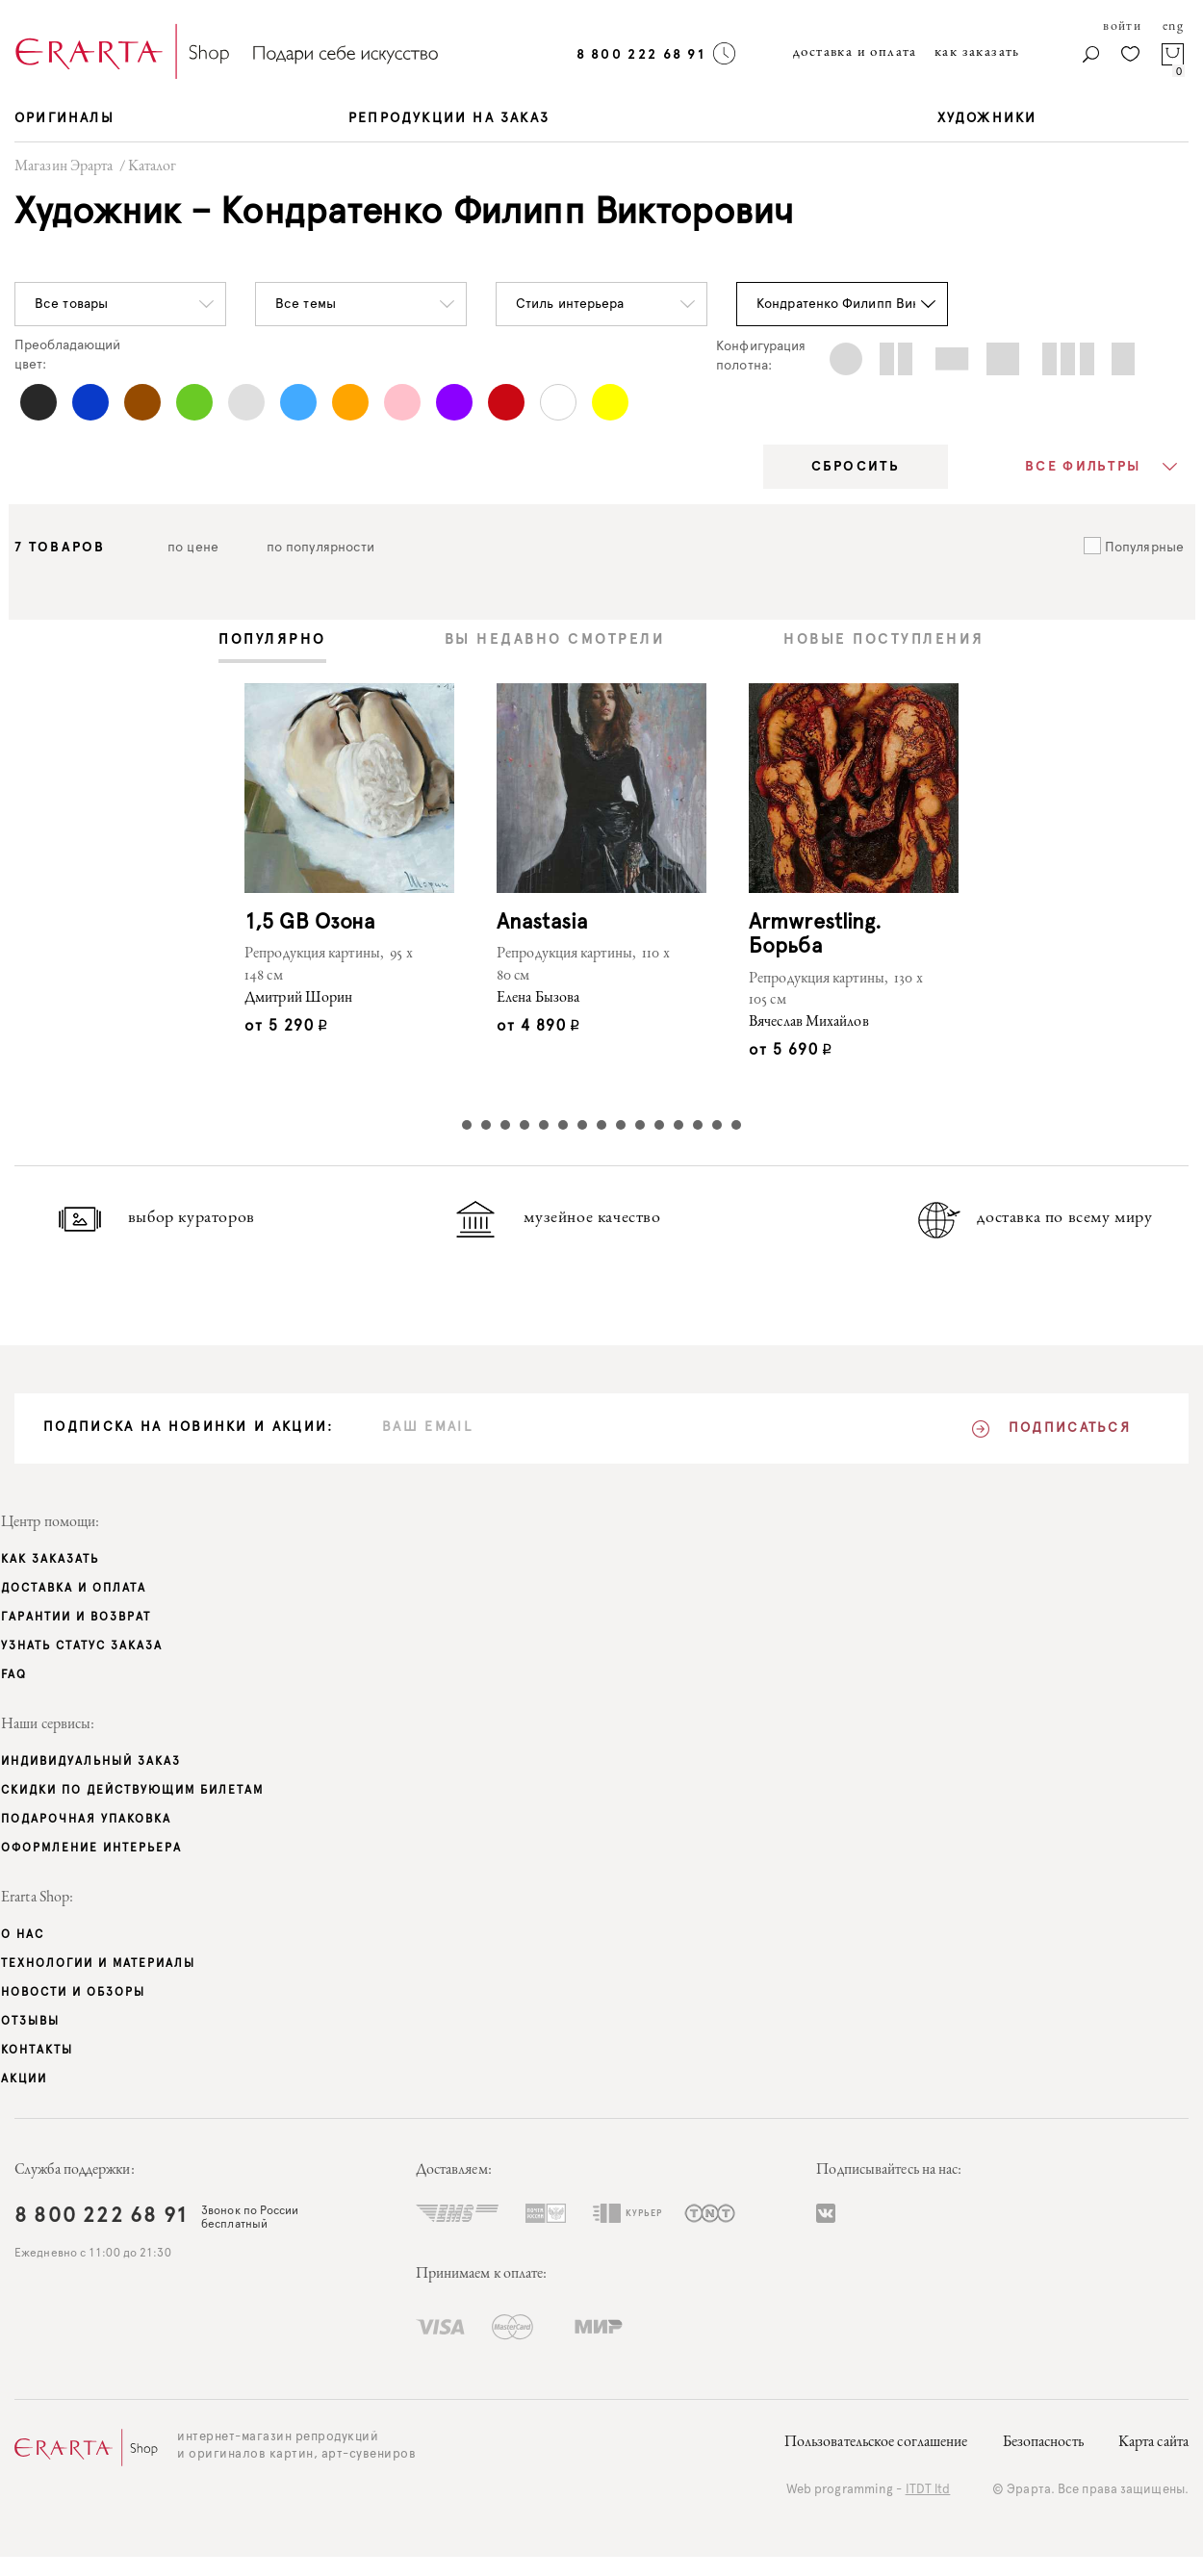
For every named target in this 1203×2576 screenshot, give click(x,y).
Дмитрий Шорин (298, 999)
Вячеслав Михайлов (809, 1023)
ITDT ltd (928, 2490)
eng (1173, 27)
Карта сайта (1153, 2443)
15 (736, 1125)
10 (640, 1125)
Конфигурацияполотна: (761, 356)
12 (678, 1125)
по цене (192, 547)
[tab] (272, 641)
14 (717, 1125)
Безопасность (1043, 2443)
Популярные (1142, 547)
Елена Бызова (538, 999)
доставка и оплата (855, 52)
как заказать (977, 52)
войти (1122, 27)
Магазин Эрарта (63, 167)
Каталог (152, 167)
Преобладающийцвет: (67, 355)
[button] (120, 304)
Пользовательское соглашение (876, 2443)
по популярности (321, 547)
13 (698, 1125)
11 (659, 1125)
